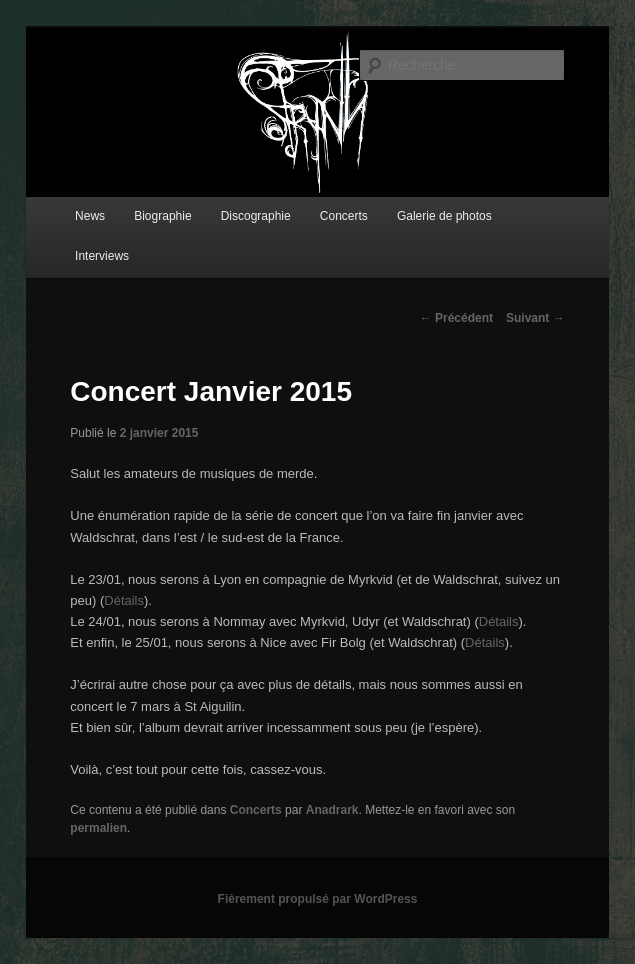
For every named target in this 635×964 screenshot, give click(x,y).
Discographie (256, 216)
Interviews (102, 256)
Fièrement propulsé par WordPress (318, 899)
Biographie (162, 216)
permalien (98, 828)
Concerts (344, 216)
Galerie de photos (444, 216)
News (90, 216)
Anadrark (332, 810)
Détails (124, 600)
